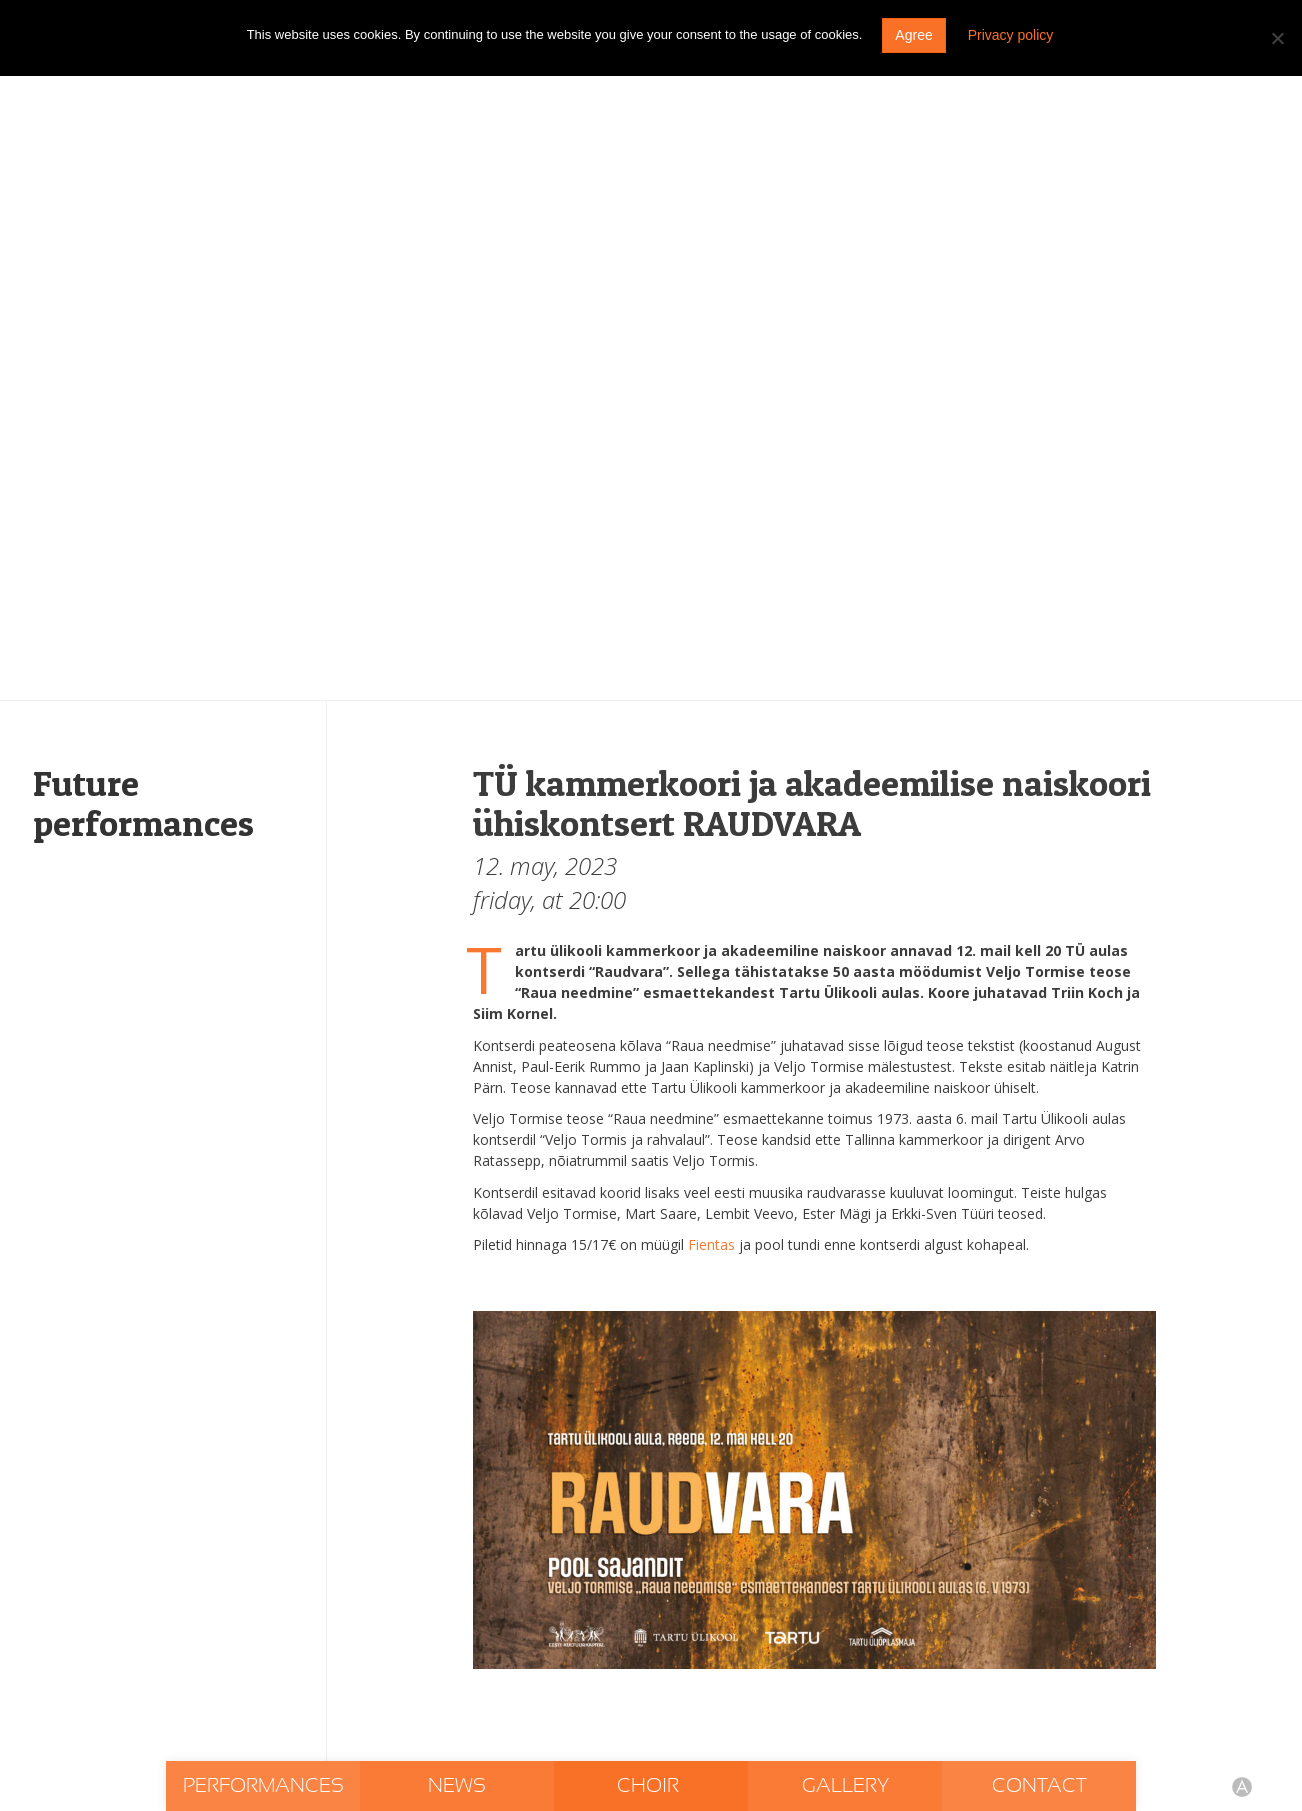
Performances (263, 1786)
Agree (913, 35)
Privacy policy (1011, 35)
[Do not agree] (1277, 38)
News (457, 1786)
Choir (650, 1786)
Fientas (711, 1244)
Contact (1039, 1786)
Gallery (845, 1786)
